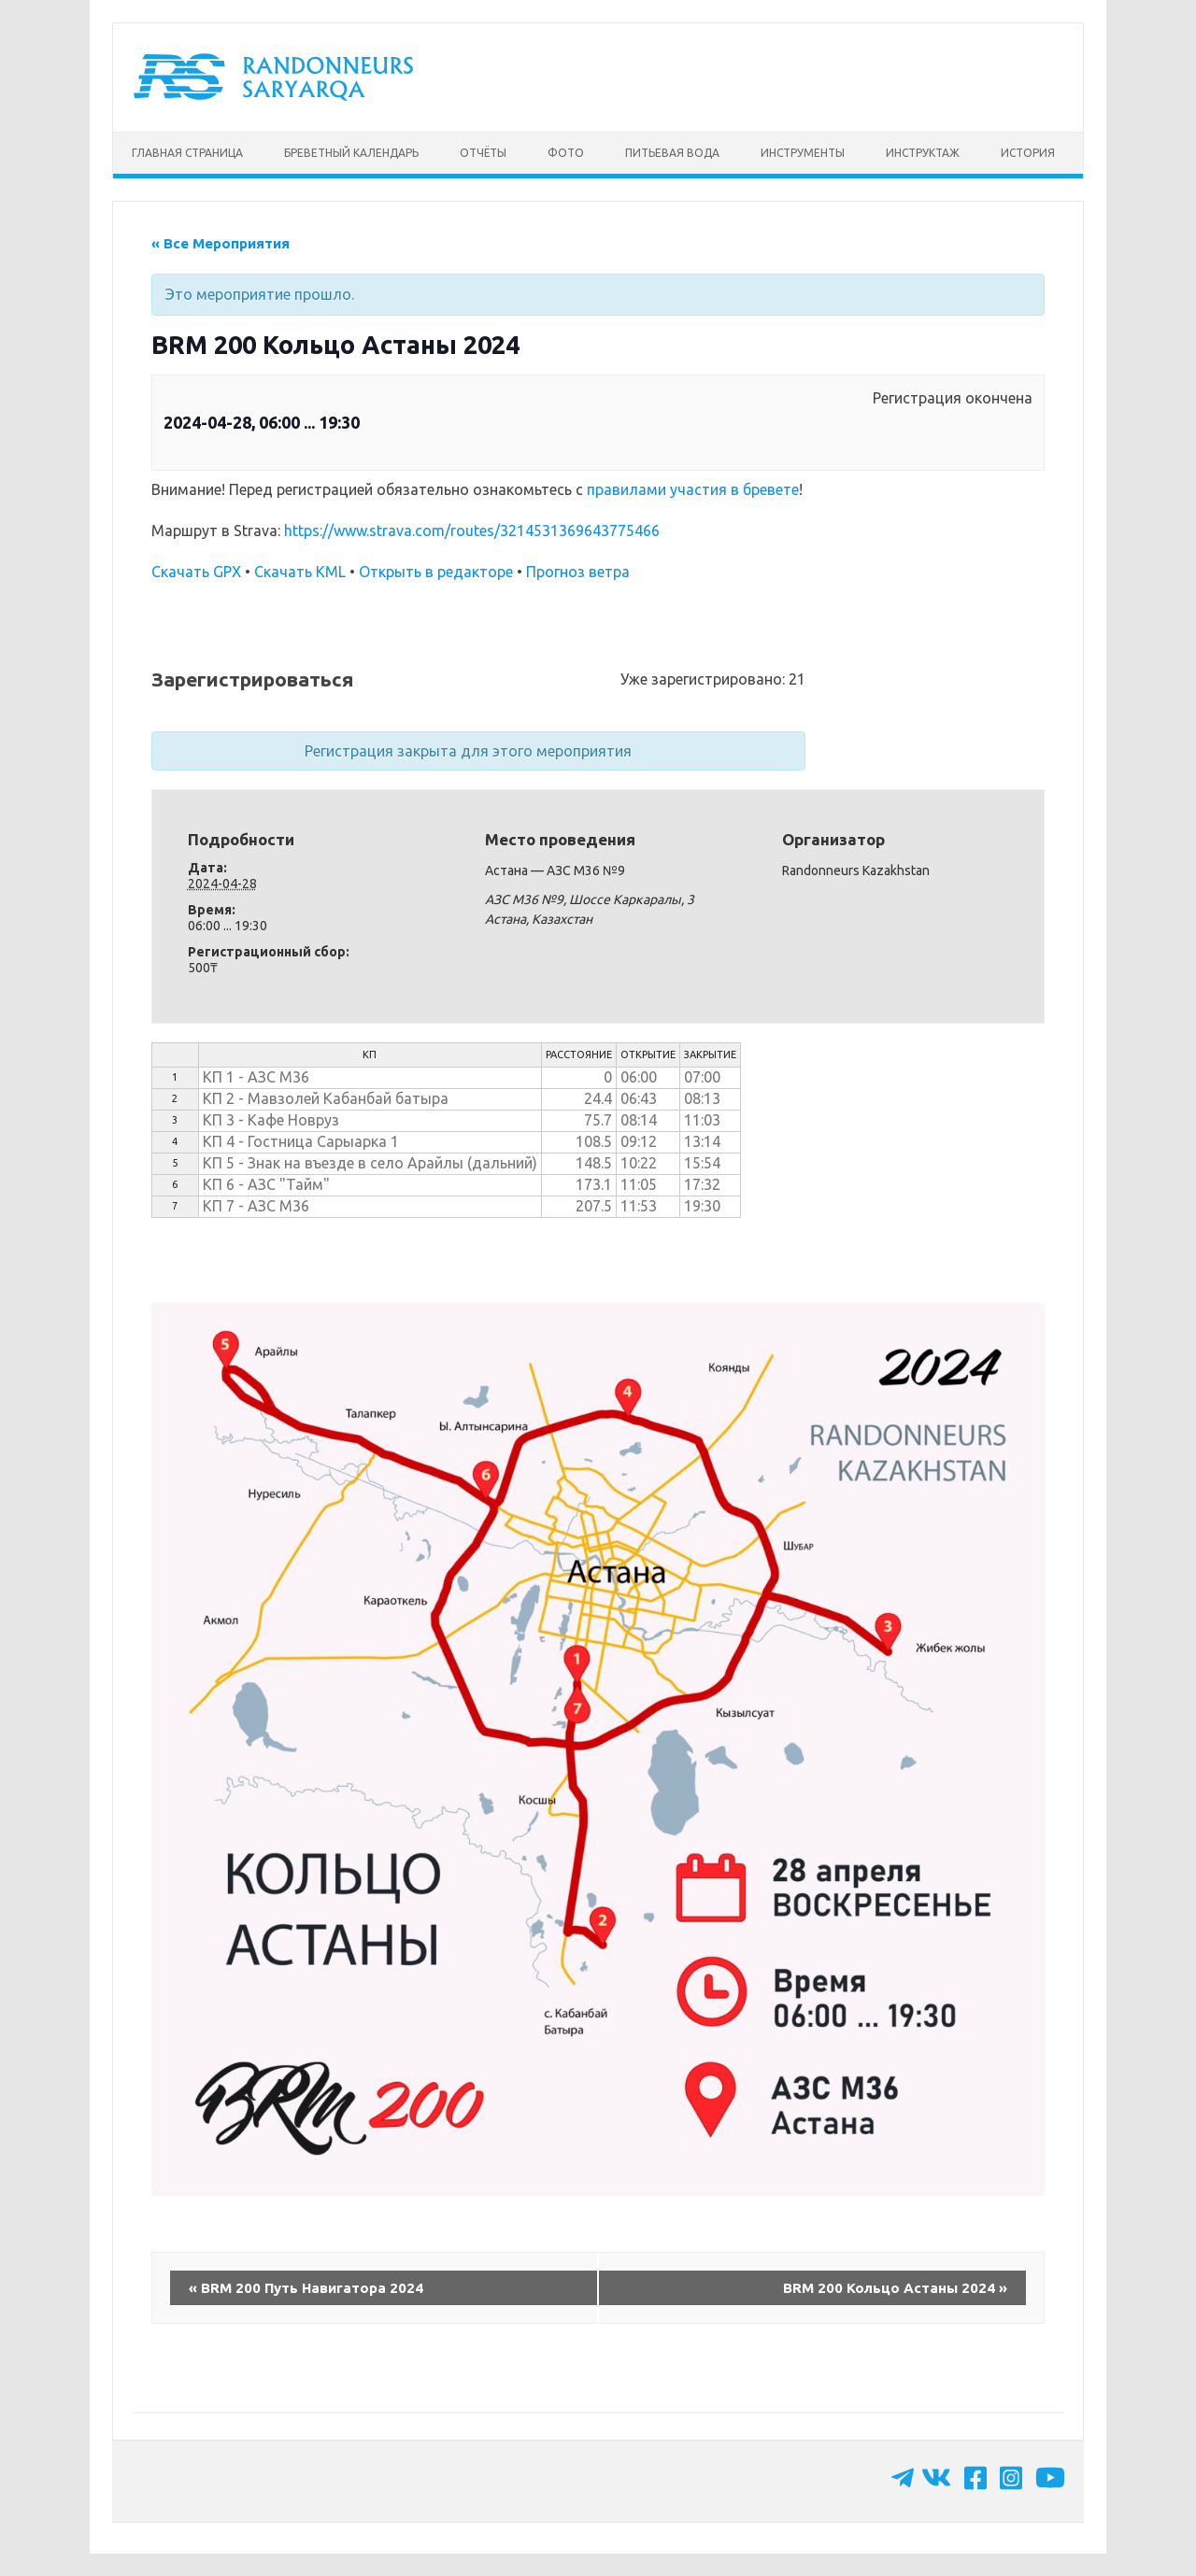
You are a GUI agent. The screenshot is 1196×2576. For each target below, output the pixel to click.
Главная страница (187, 153)
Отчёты (483, 153)
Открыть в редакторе (436, 571)
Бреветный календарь (351, 153)
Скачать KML (300, 571)
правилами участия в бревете (693, 489)
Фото (566, 153)
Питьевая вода (672, 153)
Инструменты (803, 153)
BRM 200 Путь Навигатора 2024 (306, 2288)
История (1028, 153)
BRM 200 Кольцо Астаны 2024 (895, 2288)
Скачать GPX (196, 571)
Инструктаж (923, 153)
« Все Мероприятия (220, 243)
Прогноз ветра (578, 571)
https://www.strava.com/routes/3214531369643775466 (472, 530)
